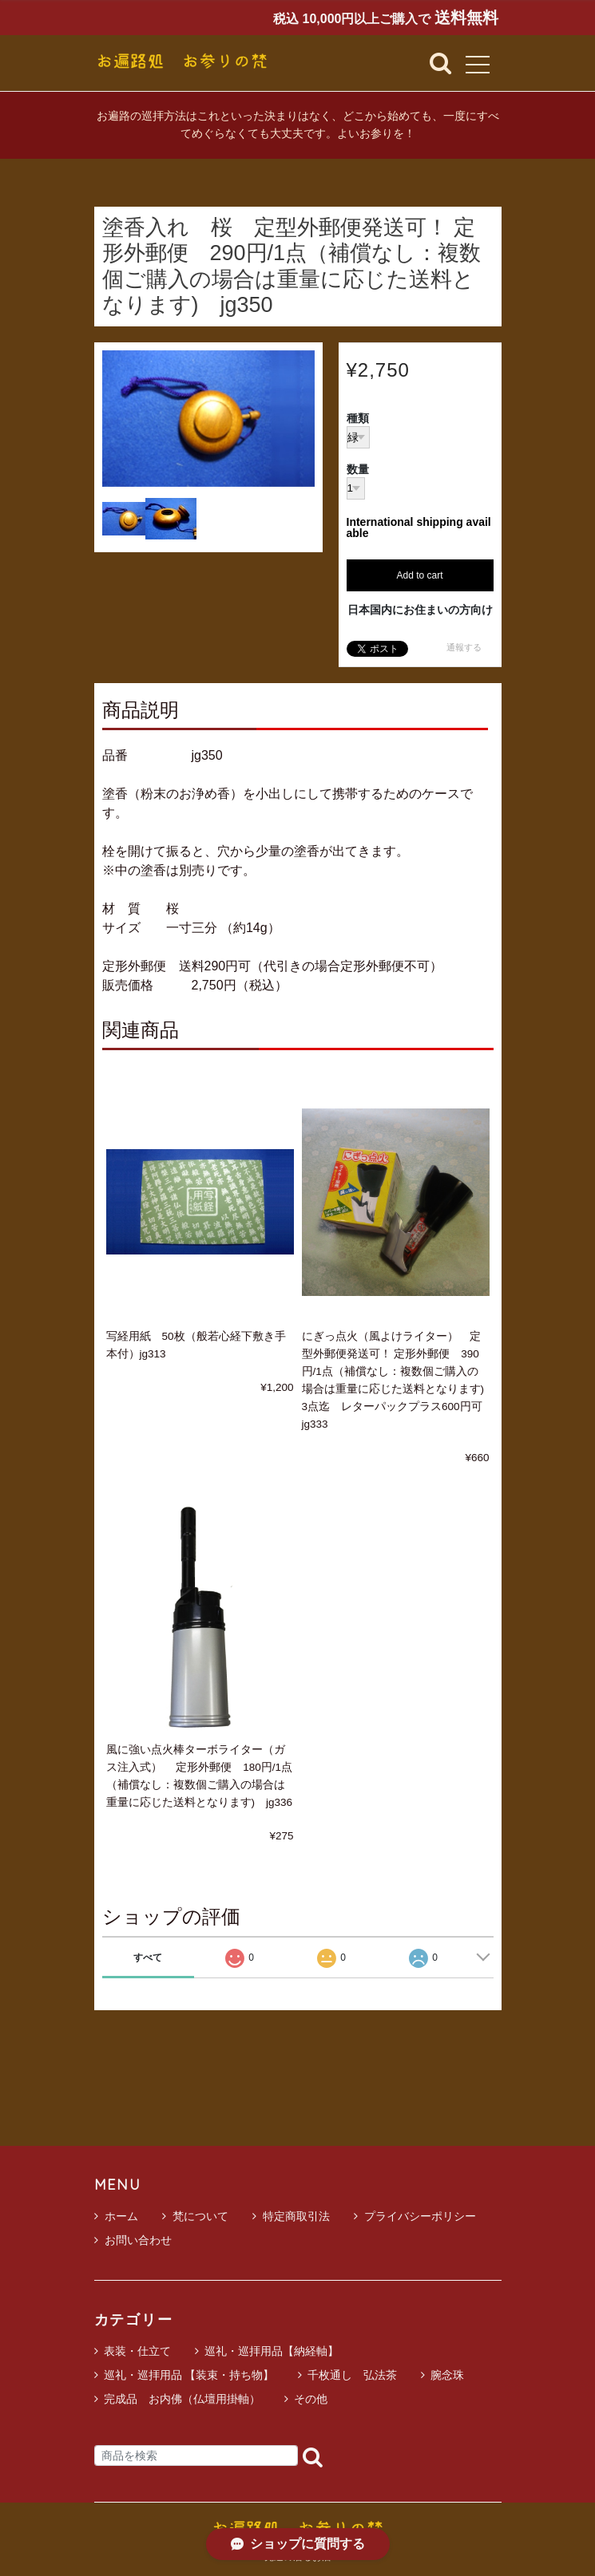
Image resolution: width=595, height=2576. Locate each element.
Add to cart (419, 575)
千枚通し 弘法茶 (352, 2375)
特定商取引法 (291, 2216)
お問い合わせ (133, 2240)
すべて (147, 1957)
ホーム (116, 2216)
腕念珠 (447, 2375)
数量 (358, 470)
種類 (358, 419)
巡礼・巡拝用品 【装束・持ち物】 (189, 2375)
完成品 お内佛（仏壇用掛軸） (182, 2398)
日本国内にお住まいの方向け (420, 609)
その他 (310, 2398)
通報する (464, 647)
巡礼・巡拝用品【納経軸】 (271, 2351)
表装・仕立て (137, 2351)
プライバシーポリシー (415, 2216)
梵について (195, 2216)
